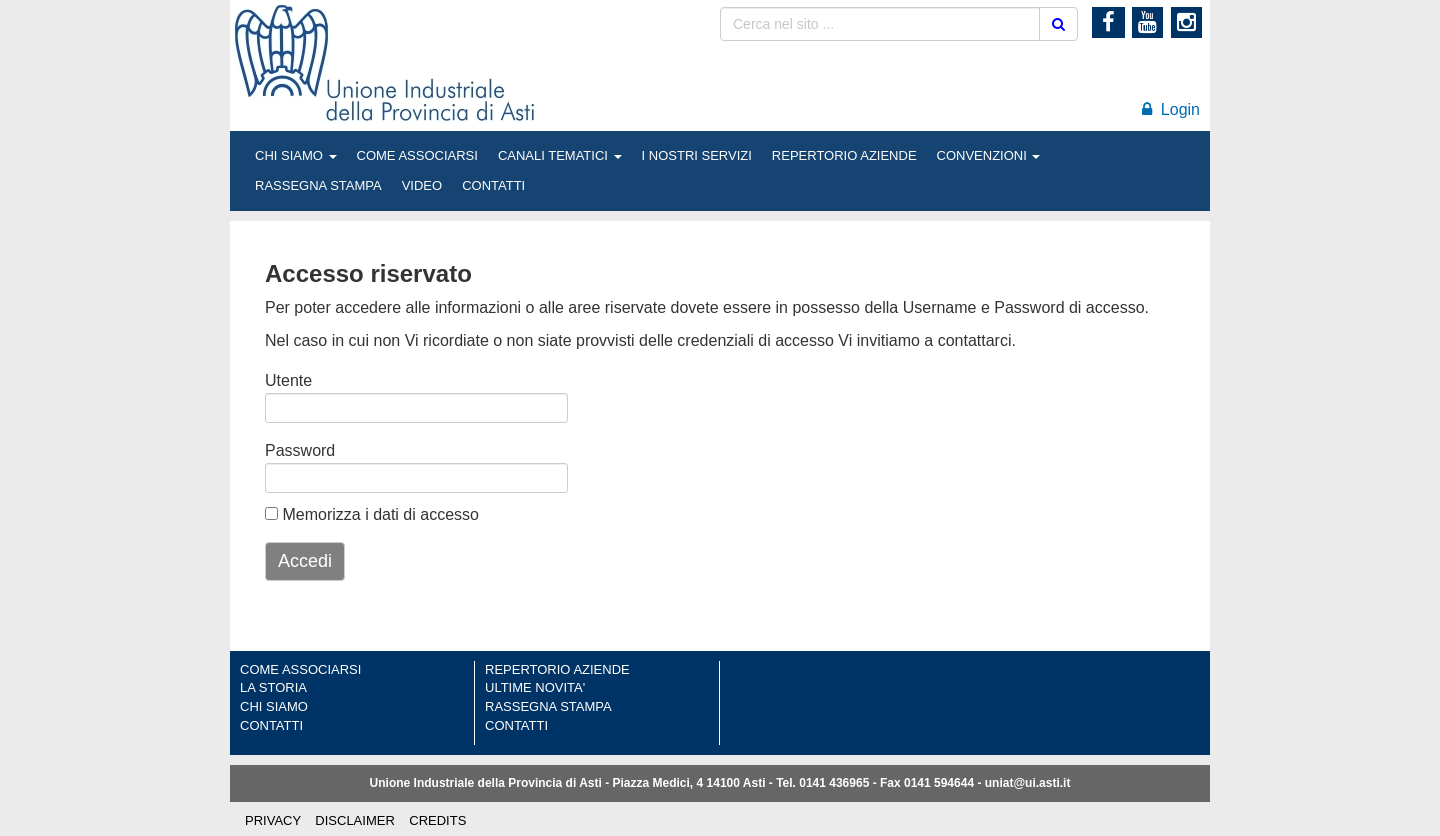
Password (290, 450)
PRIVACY (273, 820)
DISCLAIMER (354, 820)
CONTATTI (493, 185)
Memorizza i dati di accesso (372, 514)
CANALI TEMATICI (560, 155)
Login (1171, 109)
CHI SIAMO (296, 155)
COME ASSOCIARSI (417, 155)
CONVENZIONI (989, 155)
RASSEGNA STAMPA (318, 185)
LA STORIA (273, 687)
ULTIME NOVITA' (535, 687)
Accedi (305, 561)
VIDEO (422, 185)
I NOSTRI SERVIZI (697, 155)
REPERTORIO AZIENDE (844, 155)
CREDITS (437, 820)
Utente (288, 380)
